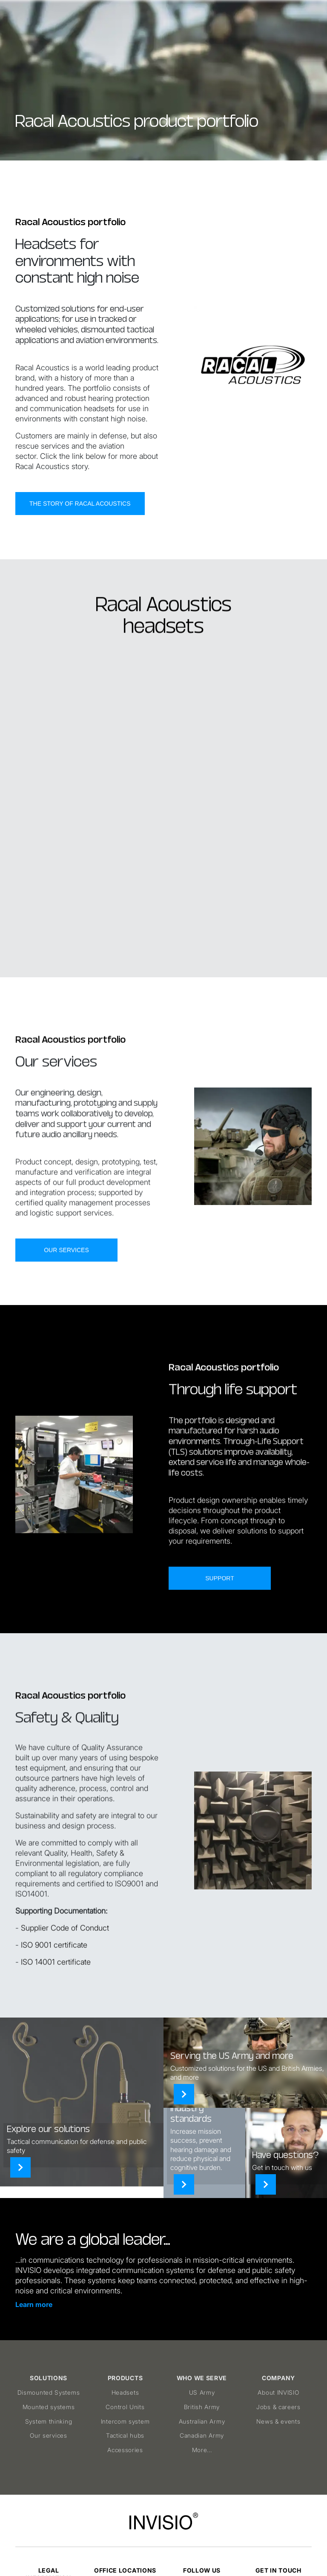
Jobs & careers (278, 2406)
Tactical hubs (125, 2435)
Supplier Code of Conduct (65, 1968)
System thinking (48, 2421)
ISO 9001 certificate (54, 1985)
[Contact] (265, 2184)
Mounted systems (49, 2406)
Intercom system (125, 2421)
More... (202, 2449)
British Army (202, 2406)
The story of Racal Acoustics (80, 503)
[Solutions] (20, 2167)
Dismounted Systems (48, 2392)
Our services (66, 1291)
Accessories (125, 2449)
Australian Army (202, 2421)
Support (219, 1619)
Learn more (33, 2304)
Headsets (125, 2392)
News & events (278, 2421)
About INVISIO (278, 2392)
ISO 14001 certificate (56, 2002)
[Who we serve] (184, 2094)
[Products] (184, 2184)
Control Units (125, 2406)
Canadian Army (202, 2435)
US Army (202, 2392)
